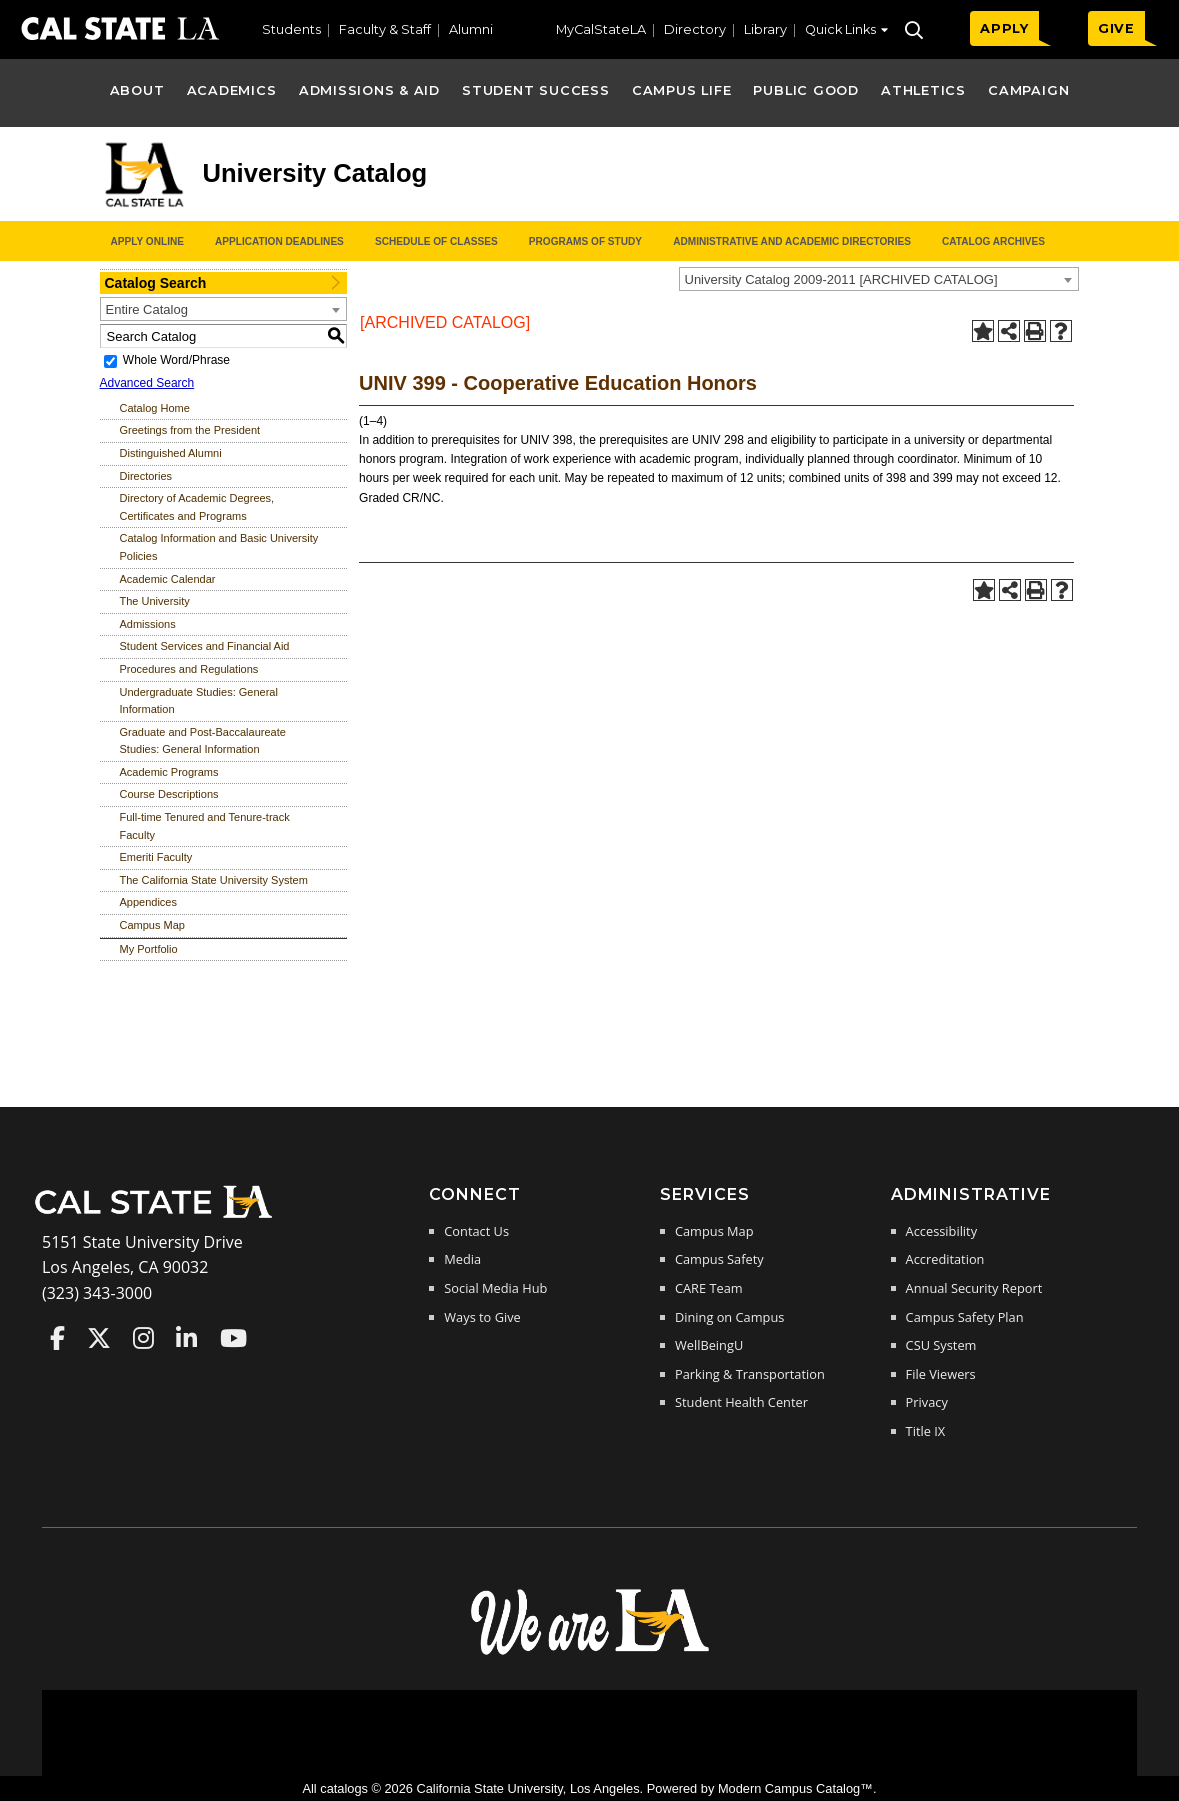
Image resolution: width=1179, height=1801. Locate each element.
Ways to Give (482, 1317)
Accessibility (941, 1231)
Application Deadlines (279, 241)
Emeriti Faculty (156, 857)
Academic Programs (169, 772)
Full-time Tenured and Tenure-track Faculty (205, 826)
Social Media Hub (495, 1288)
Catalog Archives (993, 241)
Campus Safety (719, 1259)
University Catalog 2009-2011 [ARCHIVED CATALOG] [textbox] (841, 279)
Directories (146, 476)
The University (155, 601)
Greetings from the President (190, 430)
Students (291, 29)
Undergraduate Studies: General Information (199, 701)
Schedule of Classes (436, 241)
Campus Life (681, 90)
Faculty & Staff (385, 29)
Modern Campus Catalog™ (795, 1788)
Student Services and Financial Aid (205, 646)
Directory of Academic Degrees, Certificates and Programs (197, 507)
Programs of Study (585, 241)
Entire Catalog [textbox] (147, 309)
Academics (232, 90)
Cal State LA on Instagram (143, 1338)
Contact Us (476, 1231)
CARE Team (709, 1288)
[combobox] (879, 279)
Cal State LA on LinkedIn (186, 1338)
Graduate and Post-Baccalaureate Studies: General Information (203, 741)
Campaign (1028, 90)
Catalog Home (155, 408)
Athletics (923, 90)
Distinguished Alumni (171, 453)
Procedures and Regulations (189, 669)
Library (765, 29)
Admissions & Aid (369, 90)
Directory (695, 29)
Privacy (927, 1402)
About (137, 90)
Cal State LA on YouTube (233, 1338)
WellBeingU (709, 1345)
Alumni (471, 29)
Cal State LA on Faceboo (57, 1338)
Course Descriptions (169, 794)
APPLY (1004, 28)
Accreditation (945, 1259)
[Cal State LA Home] (160, 1216)
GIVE (1116, 28)
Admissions (148, 624)
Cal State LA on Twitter (99, 1338)
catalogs (344, 1788)
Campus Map (152, 925)
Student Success (536, 90)
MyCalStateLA (601, 29)
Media (462, 1259)
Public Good (805, 90)
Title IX (926, 1431)
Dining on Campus (729, 1317)
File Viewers (941, 1374)
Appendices (149, 902)
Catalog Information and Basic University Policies (219, 547)
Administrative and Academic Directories (792, 241)
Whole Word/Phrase (176, 360)
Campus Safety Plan (965, 1317)
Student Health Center (741, 1402)
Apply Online (147, 241)
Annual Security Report (974, 1288)
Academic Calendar (168, 579)
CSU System (941, 1345)
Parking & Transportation (750, 1374)
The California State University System (214, 880)
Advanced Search (147, 383)
